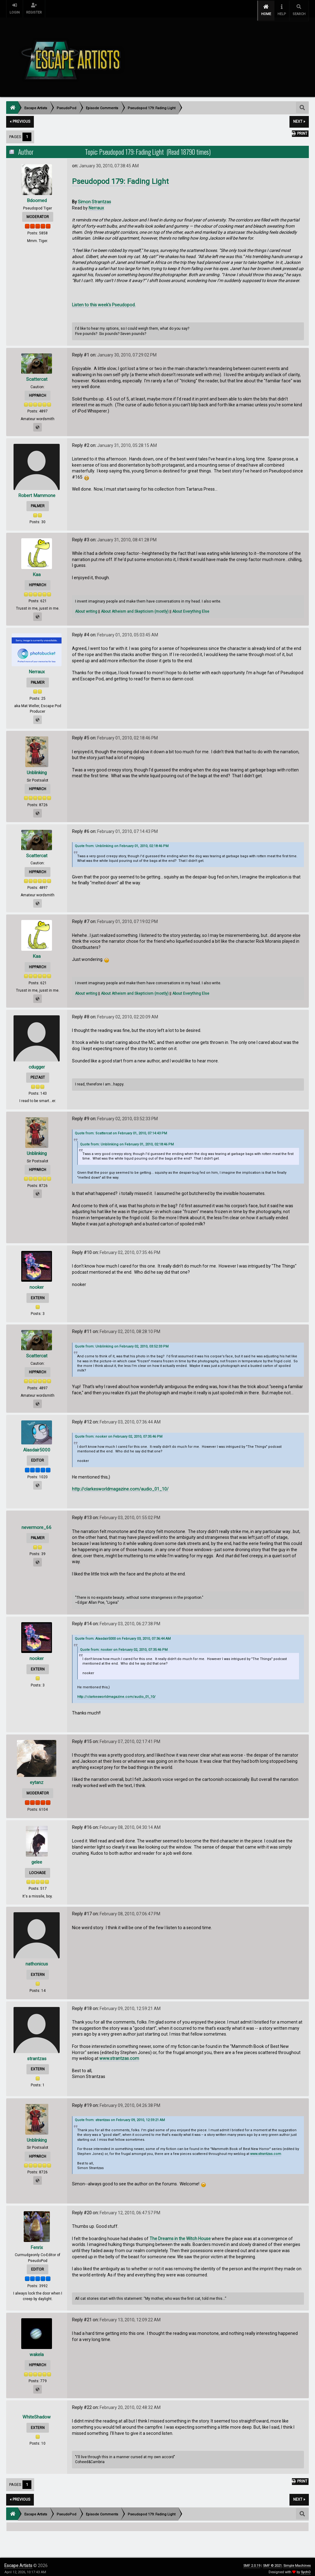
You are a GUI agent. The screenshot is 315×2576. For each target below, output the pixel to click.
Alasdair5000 (36, 1446)
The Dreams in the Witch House (180, 2234)
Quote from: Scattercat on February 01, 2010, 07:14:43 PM (121, 1130)
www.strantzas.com (119, 2054)
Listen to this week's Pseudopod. (104, 301)
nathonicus (36, 1960)
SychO (306, 2568)
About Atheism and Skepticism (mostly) (135, 608)
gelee (36, 1858)
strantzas (36, 2054)
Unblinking (37, 769)
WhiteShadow (36, 2413)
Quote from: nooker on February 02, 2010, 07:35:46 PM (118, 1433)
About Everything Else (190, 608)
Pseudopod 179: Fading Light (120, 177)
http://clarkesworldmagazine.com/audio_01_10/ (120, 1485)
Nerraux (96, 204)
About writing (86, 608)
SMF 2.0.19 (251, 2562)
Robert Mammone (37, 491)
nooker (36, 1283)
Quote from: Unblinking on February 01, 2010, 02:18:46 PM (122, 842)
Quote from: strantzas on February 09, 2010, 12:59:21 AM (120, 2116)
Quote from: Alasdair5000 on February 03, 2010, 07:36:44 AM (123, 1635)
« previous (20, 118)
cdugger (37, 1063)
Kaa (37, 570)
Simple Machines (297, 2562)
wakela (36, 2350)
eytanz (37, 1779)
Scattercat (37, 375)
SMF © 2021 (272, 2562)
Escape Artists (18, 2561)
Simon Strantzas (94, 198)
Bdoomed (36, 196)
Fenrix (36, 2243)
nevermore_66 (36, 1523)
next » (299, 118)
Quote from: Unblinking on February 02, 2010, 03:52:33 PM (122, 1342)
